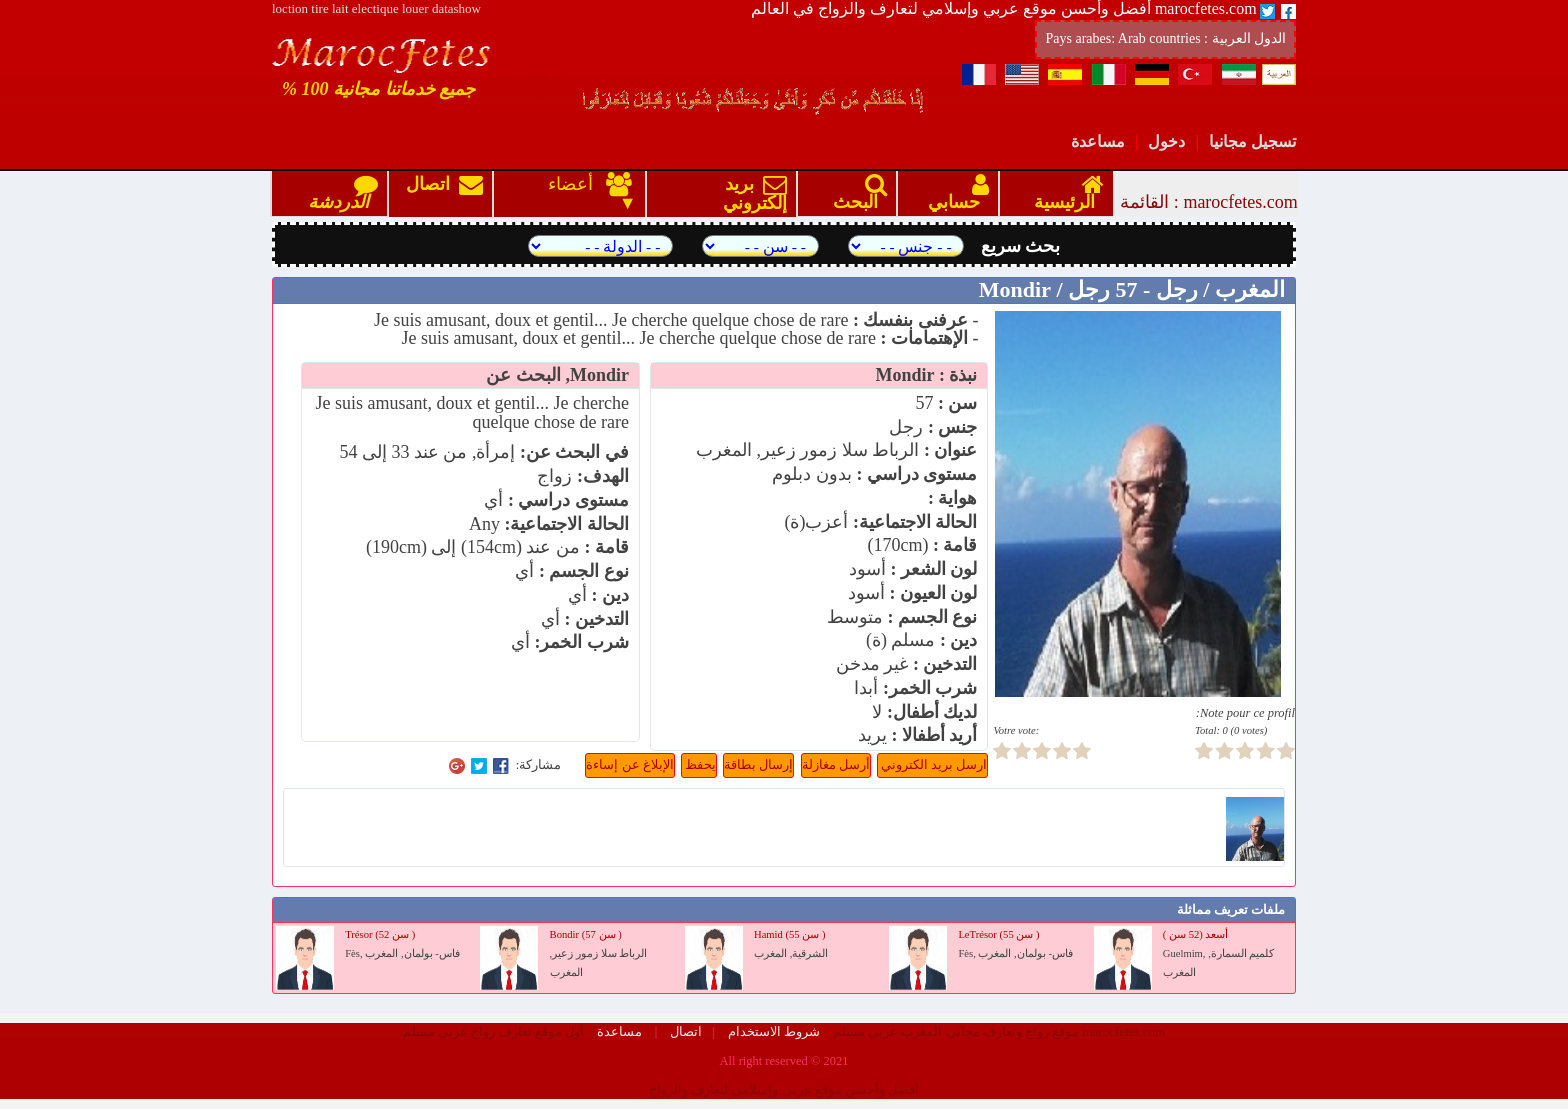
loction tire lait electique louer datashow (376, 8)
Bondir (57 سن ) (586, 934)
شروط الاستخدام (772, 1032)
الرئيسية (1064, 193)
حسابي (954, 193)
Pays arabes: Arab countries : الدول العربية (1165, 38)
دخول (1166, 141)
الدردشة (338, 193)
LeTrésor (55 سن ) (998, 934)
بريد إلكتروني (750, 193)
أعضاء (576, 184)
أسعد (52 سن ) (1196, 934)
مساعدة (1098, 141)
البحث (855, 193)
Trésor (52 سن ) (380, 934)
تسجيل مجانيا (1252, 141)
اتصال (444, 193)
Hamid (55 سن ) (790, 934)
